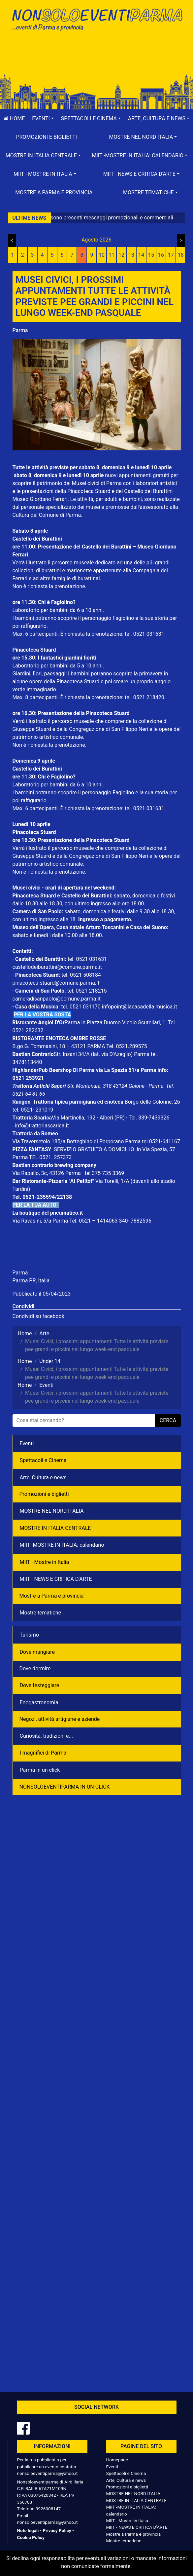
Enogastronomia (39, 1702)
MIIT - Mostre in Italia (44, 1562)
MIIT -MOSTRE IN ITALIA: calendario (62, 1545)
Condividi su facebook (38, 1316)
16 (161, 255)
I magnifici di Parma (43, 1753)
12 (121, 255)
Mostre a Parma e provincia (53, 192)
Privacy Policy (57, 2530)
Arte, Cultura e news (43, 1477)
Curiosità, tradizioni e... (46, 1736)
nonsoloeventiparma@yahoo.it (47, 2473)
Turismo (29, 1635)
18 (181, 255)
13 (131, 255)
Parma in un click (40, 1770)
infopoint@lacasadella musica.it (139, 1007)
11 (111, 255)
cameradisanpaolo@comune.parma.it (57, 999)
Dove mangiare (37, 1652)
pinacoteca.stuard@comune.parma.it (56, 983)
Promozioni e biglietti (46, 137)
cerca (168, 1420)
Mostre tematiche (40, 1613)
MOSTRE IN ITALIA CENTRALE (55, 1528)
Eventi (27, 1443)
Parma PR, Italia (31, 1280)
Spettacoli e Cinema (43, 1460)
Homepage (117, 2459)
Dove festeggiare (39, 1685)
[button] (42, 118)
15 (151, 255)
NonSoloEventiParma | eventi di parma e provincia (97, 19)
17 (171, 255)
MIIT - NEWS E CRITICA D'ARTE (56, 1579)
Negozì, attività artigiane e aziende (59, 1719)
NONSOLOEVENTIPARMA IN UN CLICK (64, 1787)
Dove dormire (35, 1668)
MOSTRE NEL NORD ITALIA (52, 1511)
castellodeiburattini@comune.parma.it (57, 967)
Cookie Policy (31, 2537)
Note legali (28, 2530)
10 (102, 255)
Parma (20, 330)
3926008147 (48, 2508)
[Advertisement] (97, 56)
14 (141, 255)
